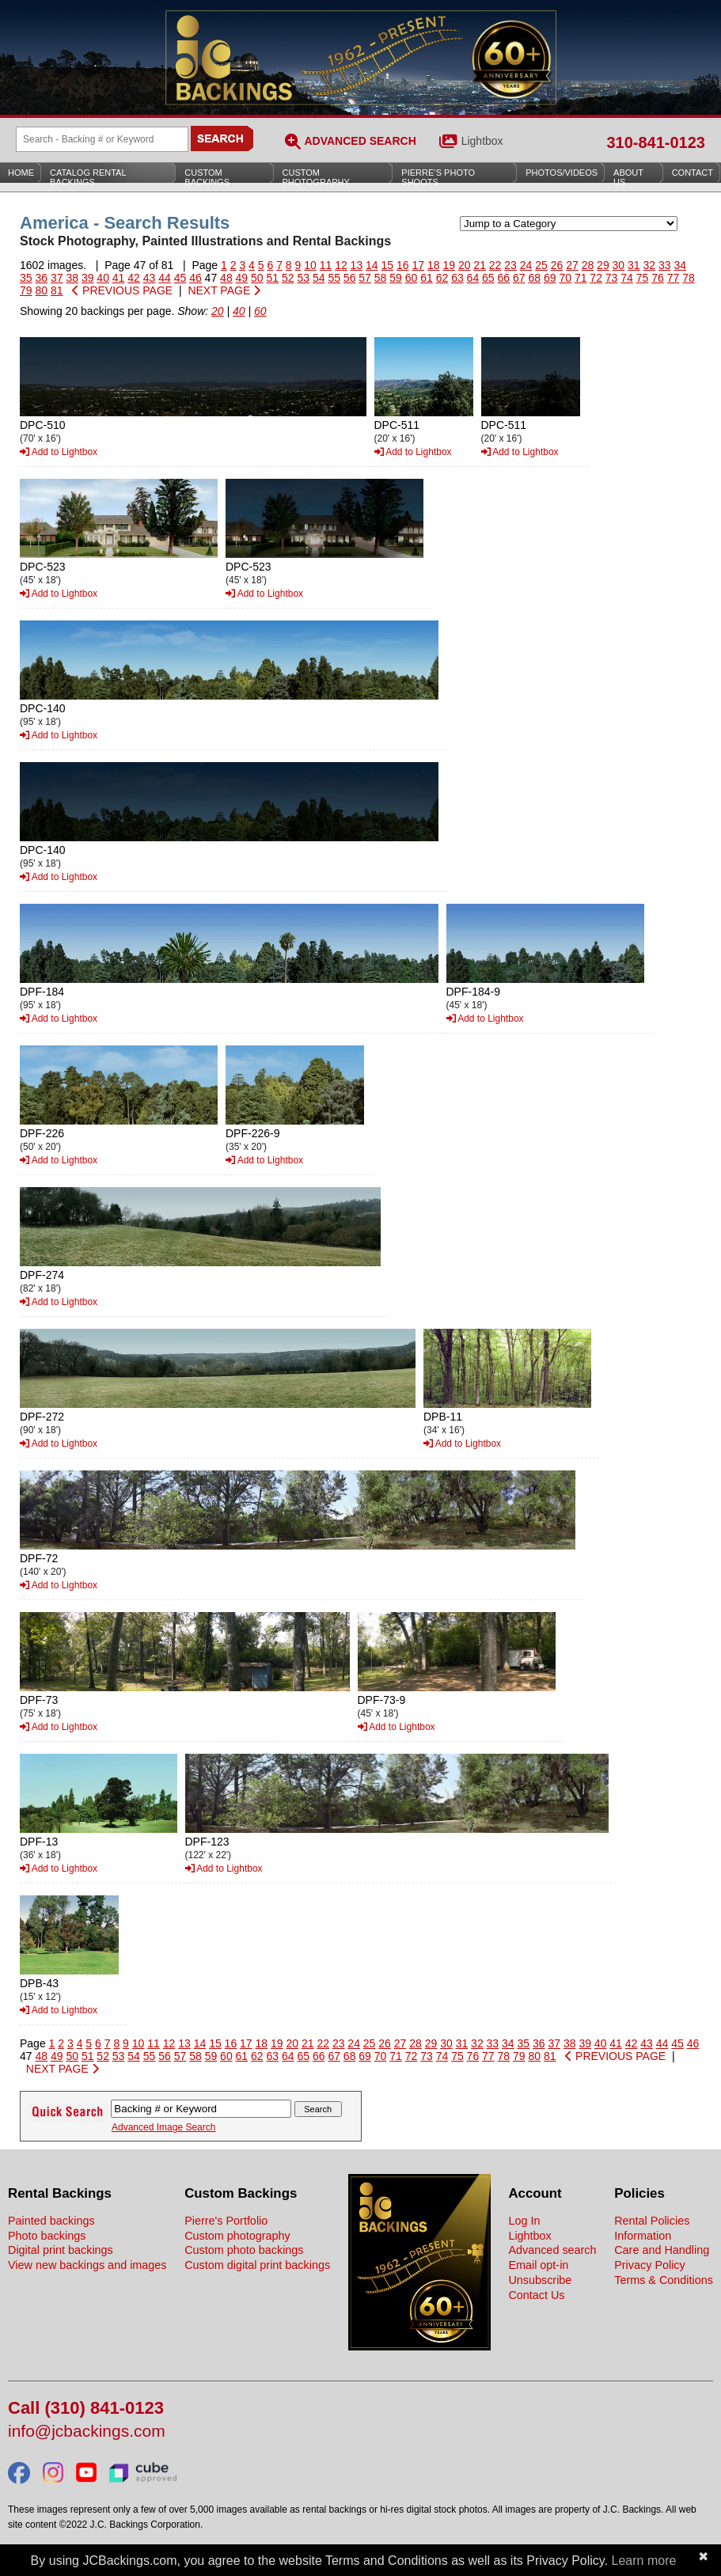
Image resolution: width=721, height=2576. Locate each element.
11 (326, 265)
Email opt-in (538, 2265)
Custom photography (237, 2235)
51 (273, 277)
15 (387, 265)
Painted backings (51, 2220)
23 (510, 265)
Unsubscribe (539, 2280)
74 (626, 277)
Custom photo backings (243, 2250)
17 (418, 265)
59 (395, 277)
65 (488, 277)
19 (448, 265)
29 (603, 265)
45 (180, 277)
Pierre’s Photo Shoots (438, 177)
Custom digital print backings (257, 2265)
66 (504, 277)
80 (41, 290)
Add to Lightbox (58, 451)
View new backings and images (87, 2265)
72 (596, 277)
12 (341, 265)
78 (688, 277)
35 (26, 277)
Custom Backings (207, 177)
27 (572, 265)
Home (21, 172)
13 (357, 265)
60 (411, 277)
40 (103, 277)
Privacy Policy (649, 2265)
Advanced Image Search (163, 2127)
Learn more (644, 2560)
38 (72, 277)
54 (319, 277)
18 (433, 265)
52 (288, 277)
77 (673, 277)
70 (565, 277)
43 (149, 277)
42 (133, 277)
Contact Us (536, 2295)
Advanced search (552, 2250)
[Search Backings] (102, 139)
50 (257, 277)
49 (242, 277)
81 (57, 290)
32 (649, 265)
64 (473, 277)
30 (619, 265)
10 (310, 265)
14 (372, 265)
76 (657, 277)
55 (334, 277)
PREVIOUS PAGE (122, 290)
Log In (524, 2220)
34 (680, 265)
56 (349, 277)
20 (464, 265)
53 (303, 277)
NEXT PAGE (224, 290)
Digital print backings (60, 2250)
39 (88, 277)
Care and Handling (661, 2250)
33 (664, 265)
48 (226, 277)
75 (642, 277)
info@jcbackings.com (86, 2431)
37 (57, 277)
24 (526, 265)
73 (611, 277)
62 (442, 277)
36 (41, 277)
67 (519, 277)
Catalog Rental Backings (88, 177)
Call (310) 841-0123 (86, 2408)
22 (495, 265)
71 (581, 277)
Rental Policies (651, 2220)
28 (588, 265)
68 (534, 277)
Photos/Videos (562, 172)
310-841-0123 (655, 142)
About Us (628, 177)
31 (634, 265)
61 (426, 277)
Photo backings (46, 2235)
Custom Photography (316, 177)
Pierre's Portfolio (226, 2220)
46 (195, 277)
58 (380, 277)
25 (541, 265)
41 (118, 277)
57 (365, 277)
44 (164, 277)
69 (550, 277)
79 (26, 290)
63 (457, 277)
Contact (692, 172)
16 (403, 265)
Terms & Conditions (663, 2280)
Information (642, 2235)
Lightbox (482, 141)
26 (557, 265)
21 (479, 265)
